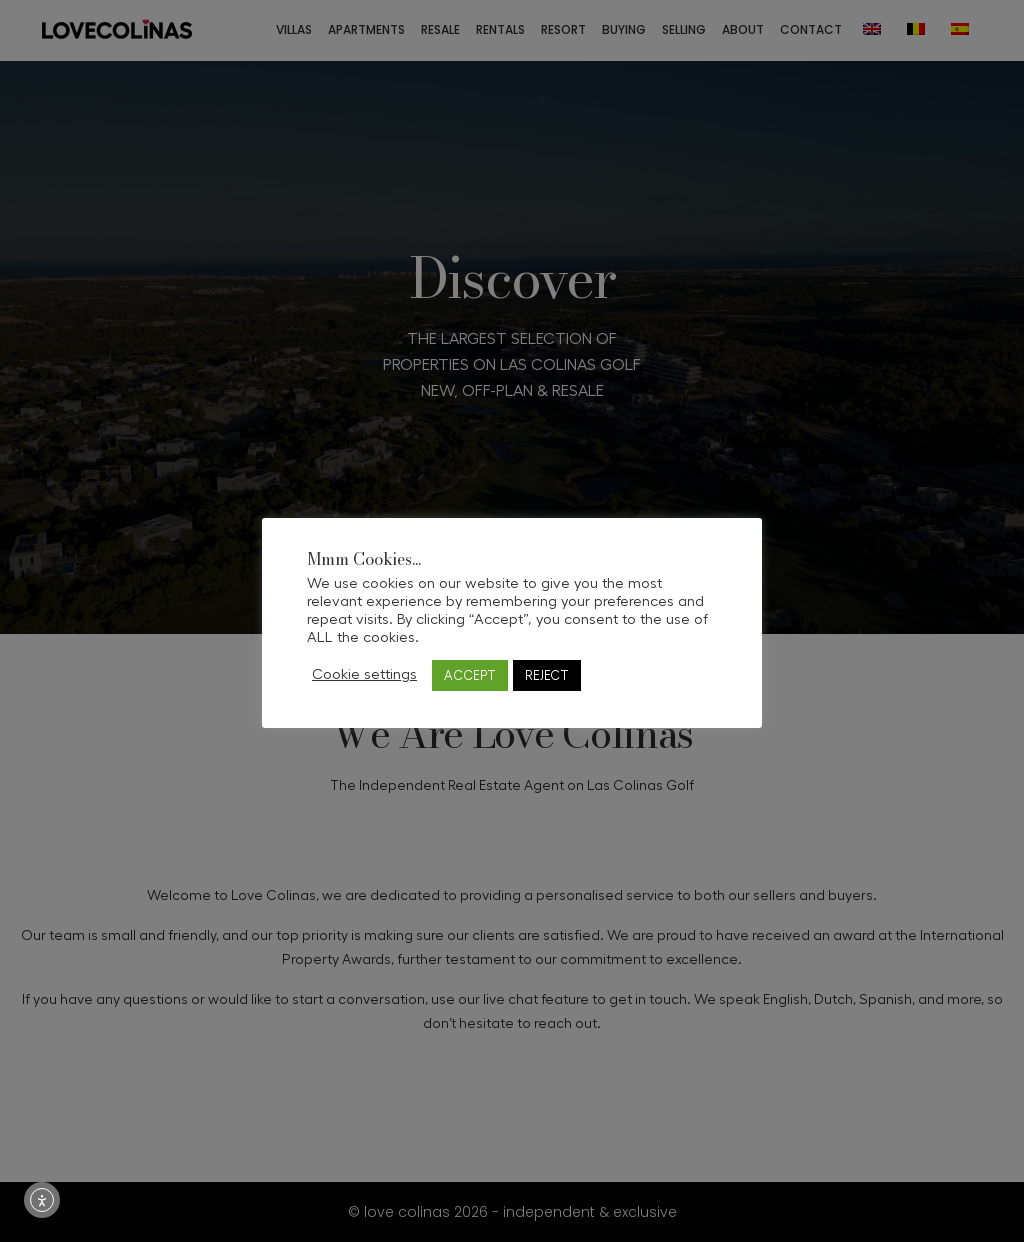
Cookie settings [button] (364, 674)
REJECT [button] (547, 675)
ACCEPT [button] (470, 675)
